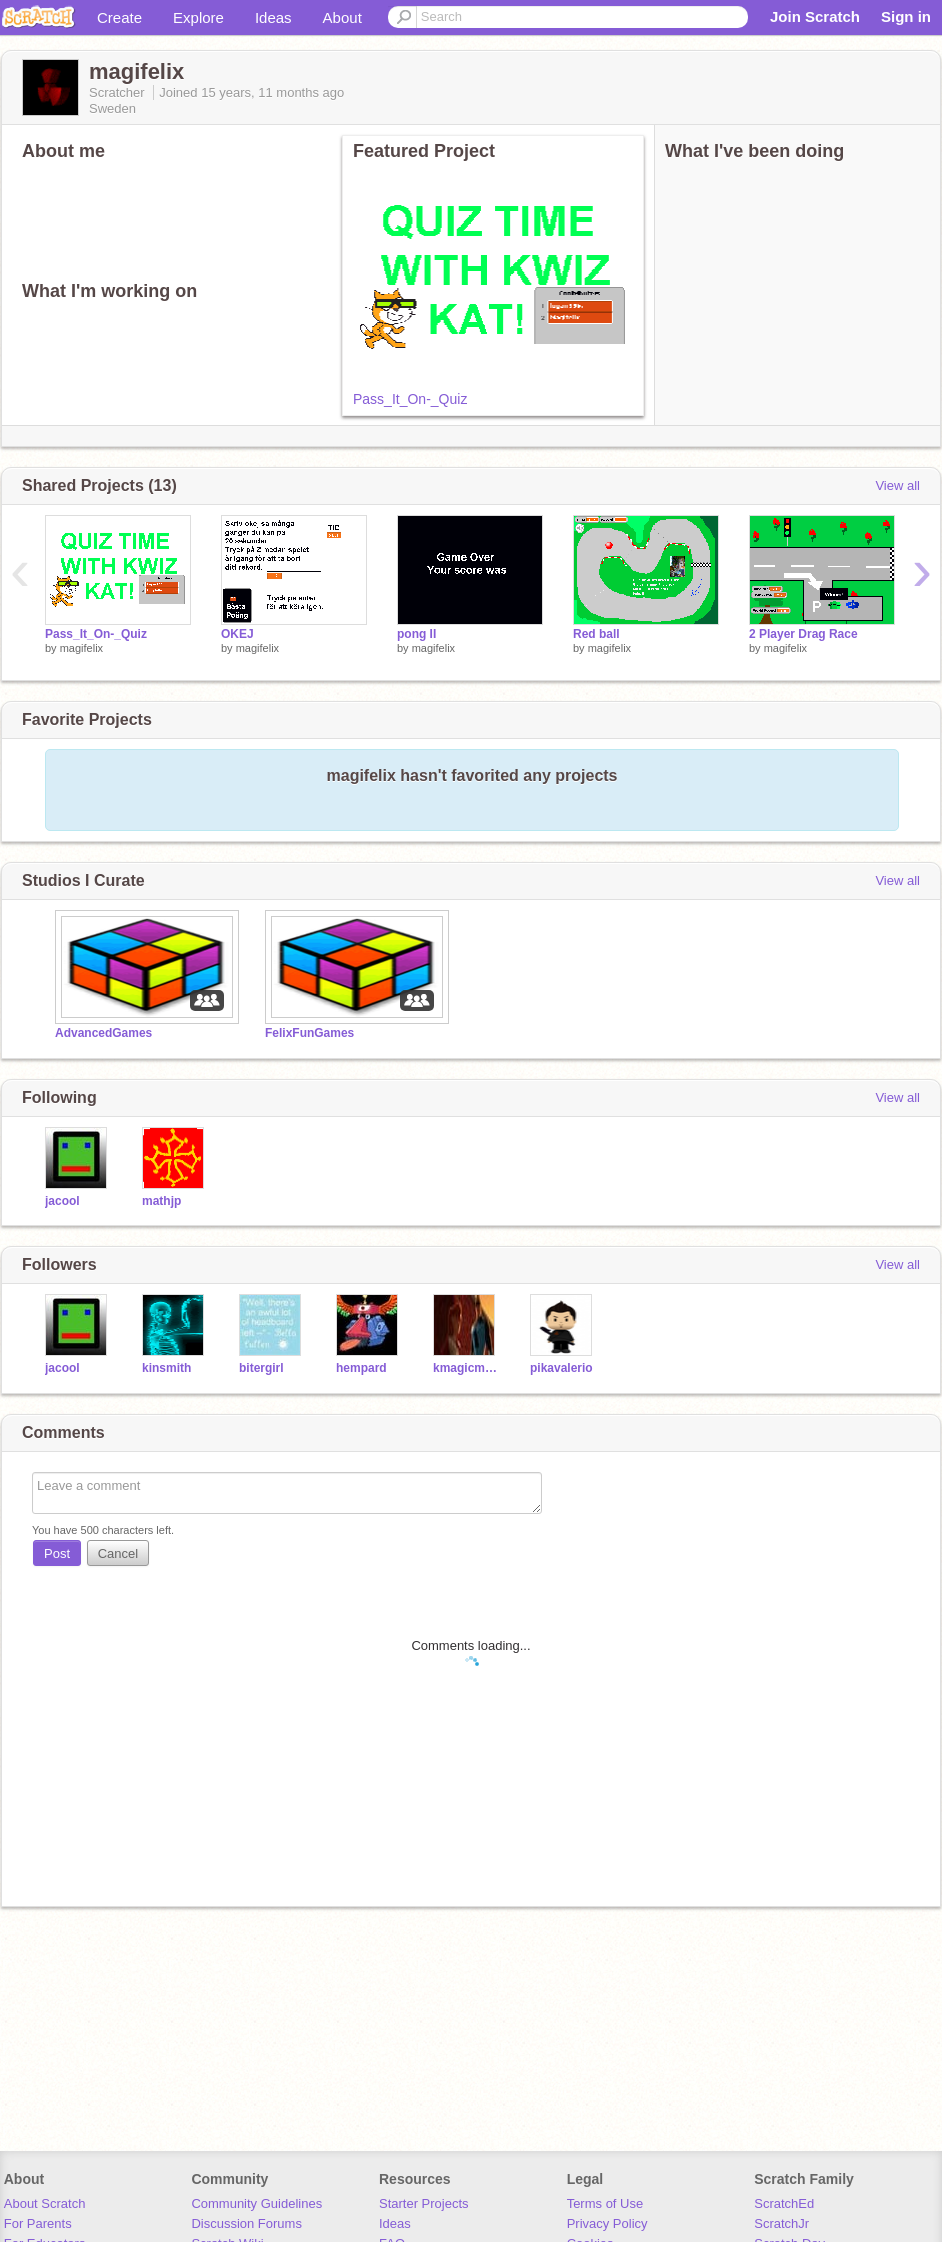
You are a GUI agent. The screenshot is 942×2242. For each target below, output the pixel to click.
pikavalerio (561, 1368)
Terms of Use (605, 2203)
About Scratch (45, 2203)
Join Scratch (815, 16)
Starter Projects (424, 2203)
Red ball (596, 634)
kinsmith (166, 1368)
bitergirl (261, 1368)
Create (119, 17)
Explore (198, 17)
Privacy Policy (607, 2223)
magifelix (81, 648)
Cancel (118, 1553)
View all (897, 485)
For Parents (38, 2223)
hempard (361, 1368)
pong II (416, 634)
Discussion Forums (246, 2223)
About (342, 17)
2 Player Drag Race (803, 634)
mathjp (161, 1201)
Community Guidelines (256, 2203)
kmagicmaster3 (466, 1368)
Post (57, 1553)
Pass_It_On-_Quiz (410, 399)
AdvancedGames (103, 1033)
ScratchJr (781, 2223)
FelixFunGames (309, 1033)
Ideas (273, 17)
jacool (62, 1201)
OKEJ (237, 634)
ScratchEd (784, 2203)
